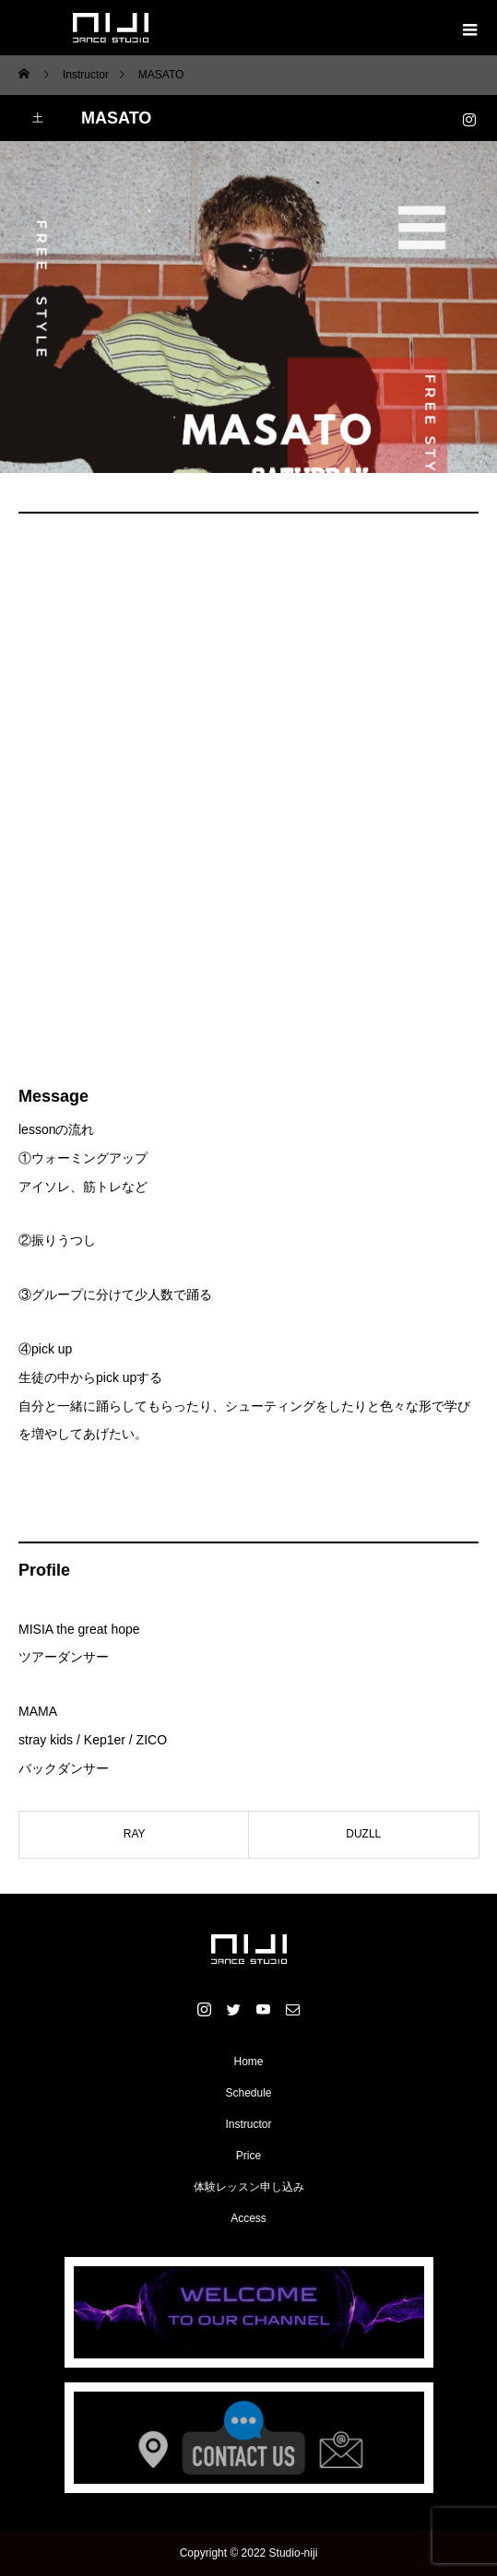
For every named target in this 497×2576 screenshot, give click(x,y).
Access (248, 2218)
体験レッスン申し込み (249, 2186)
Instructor (248, 2124)
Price (248, 2155)
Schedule (248, 2092)
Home (248, 2061)
